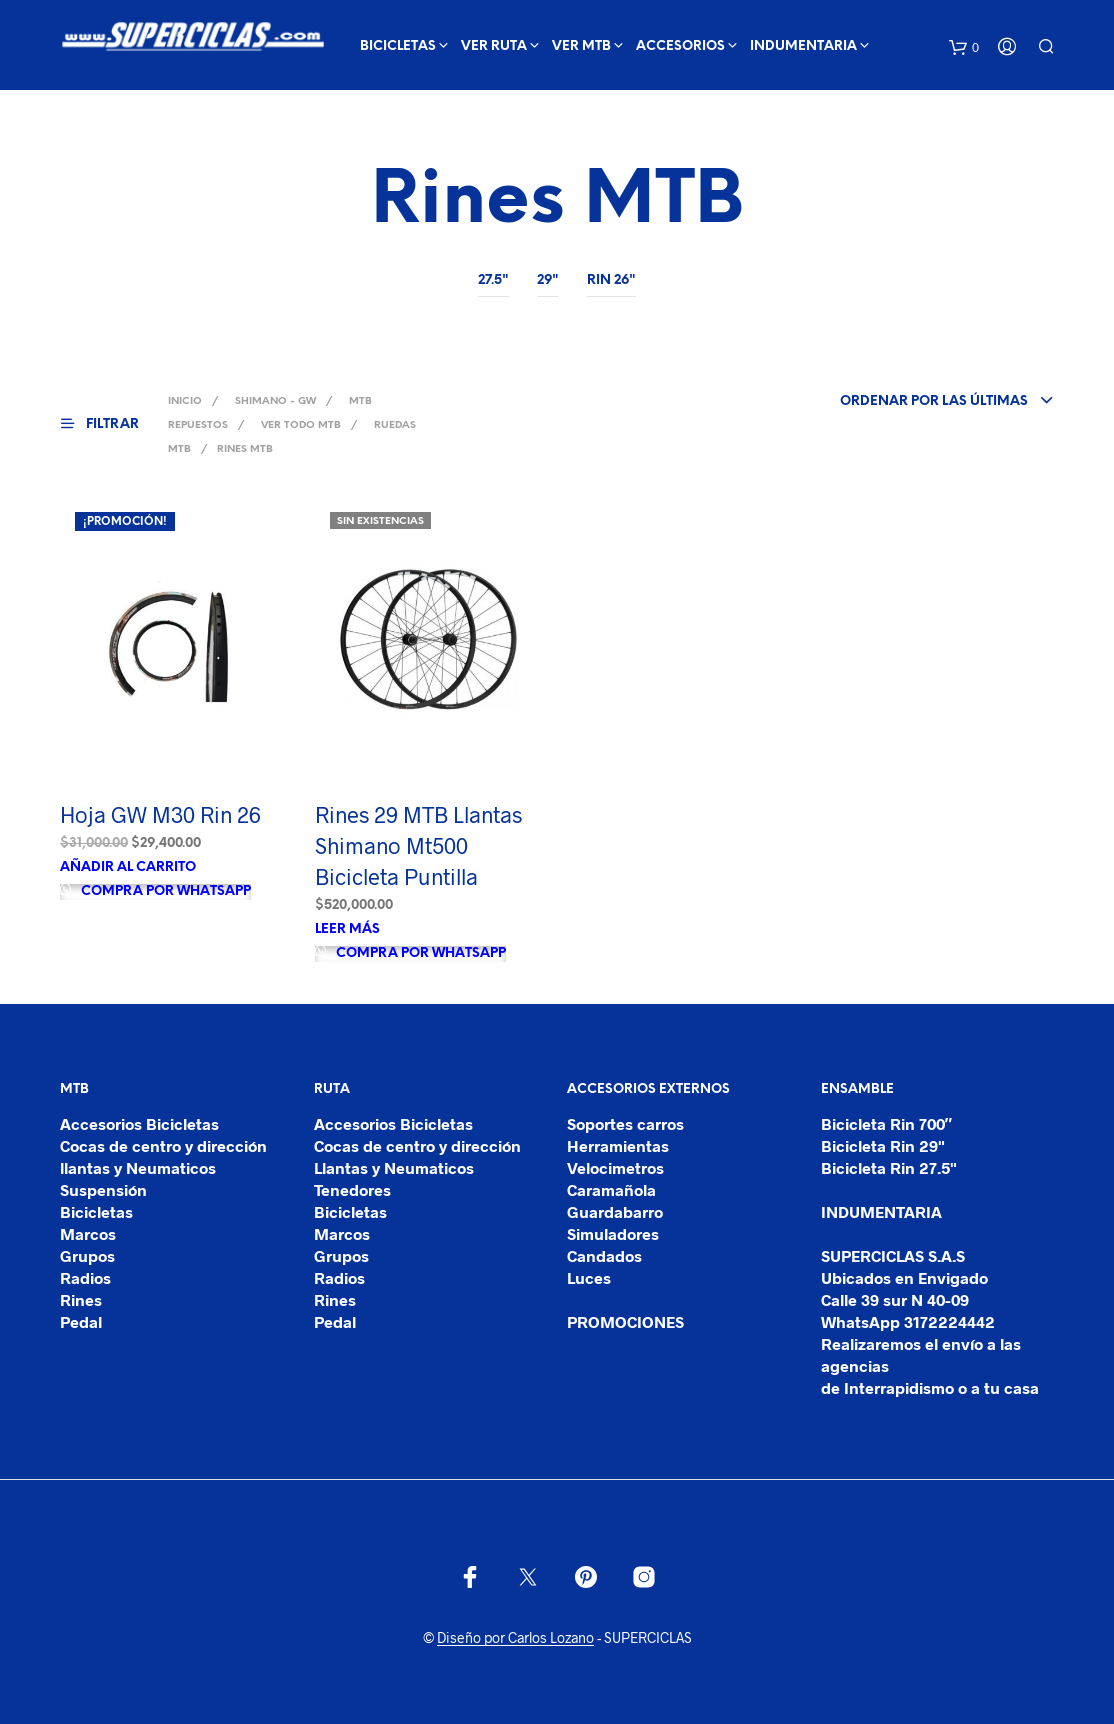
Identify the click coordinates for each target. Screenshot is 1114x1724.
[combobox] (914, 402)
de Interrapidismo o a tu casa (930, 1387)
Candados (604, 1255)
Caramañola (611, 1189)
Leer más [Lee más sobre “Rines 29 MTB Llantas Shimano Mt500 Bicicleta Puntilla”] (347, 929)
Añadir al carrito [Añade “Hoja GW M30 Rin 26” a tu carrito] (128, 867)
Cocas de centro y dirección (163, 1145)
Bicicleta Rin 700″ (887, 1123)
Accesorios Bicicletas (139, 1123)
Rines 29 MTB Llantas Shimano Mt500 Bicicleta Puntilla (418, 845)
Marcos (88, 1233)
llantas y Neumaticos (138, 1167)
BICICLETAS (398, 46)
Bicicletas (96, 1211)
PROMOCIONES (625, 1321)
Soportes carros (625, 1123)
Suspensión (103, 1189)
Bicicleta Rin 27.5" (889, 1167)
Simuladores (613, 1233)
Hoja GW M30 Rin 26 (160, 814)
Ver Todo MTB (301, 425)
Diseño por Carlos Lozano (515, 1638)
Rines (81, 1299)
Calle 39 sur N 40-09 (895, 1299)
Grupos (87, 1255)
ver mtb (581, 46)
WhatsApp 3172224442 (908, 1321)
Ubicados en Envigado (904, 1277)
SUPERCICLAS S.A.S (893, 1255)
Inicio (185, 401)
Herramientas (618, 1145)
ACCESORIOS (680, 46)
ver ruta (494, 46)
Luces (589, 1277)
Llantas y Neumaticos (394, 1167)
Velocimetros (615, 1167)
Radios (85, 1277)
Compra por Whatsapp (164, 891)
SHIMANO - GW (275, 401)
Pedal (81, 1321)
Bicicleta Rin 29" (883, 1145)
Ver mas (90, 96)
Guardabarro (615, 1211)
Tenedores (352, 1189)
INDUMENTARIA (803, 46)
